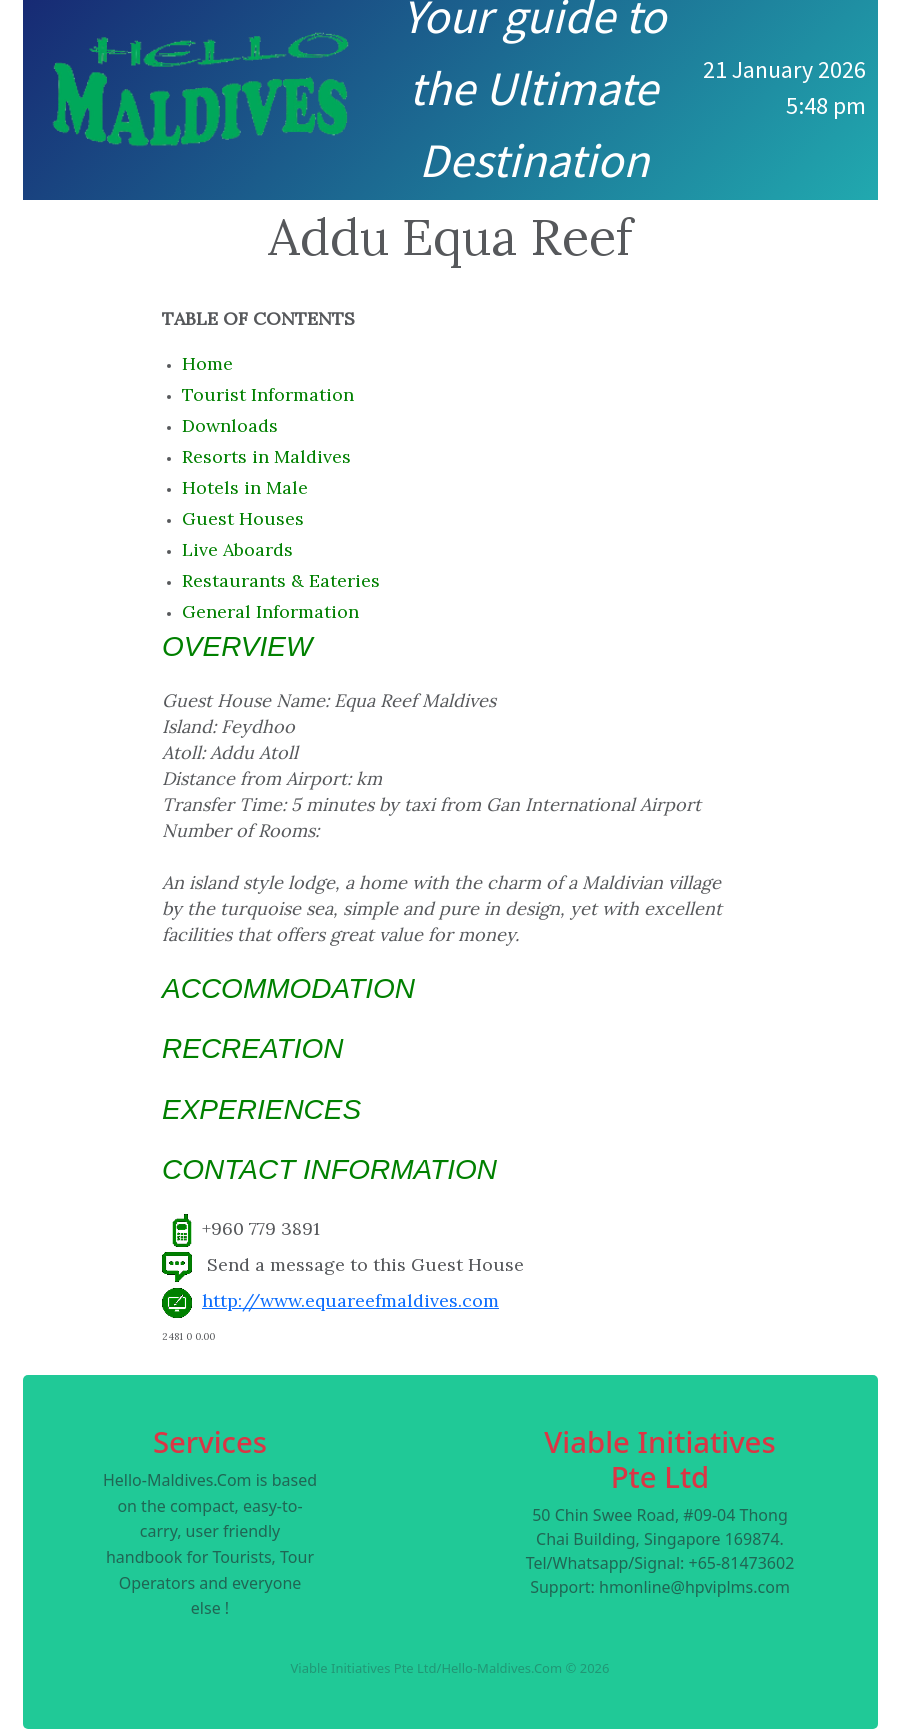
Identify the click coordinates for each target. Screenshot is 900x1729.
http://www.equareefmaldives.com (350, 1300)
